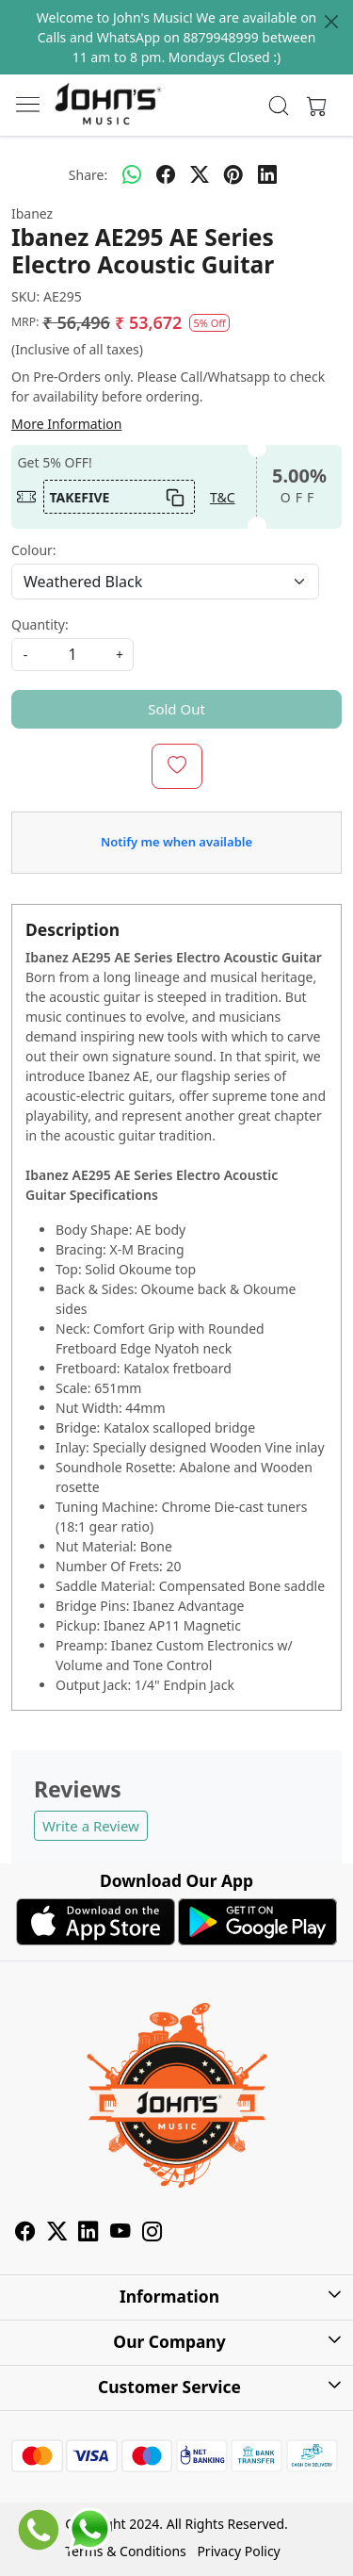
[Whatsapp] (132, 174)
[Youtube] (120, 2233)
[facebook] (166, 174)
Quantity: (40, 624)
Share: (88, 175)
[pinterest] (233, 174)
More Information (66, 424)
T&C (222, 497)
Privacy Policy (238, 2551)
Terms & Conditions (125, 2551)
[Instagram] (152, 2233)
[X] (57, 2233)
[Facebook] (25, 2233)
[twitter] (200, 174)
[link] (278, 105)
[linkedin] (267, 174)
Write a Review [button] (90, 1825)
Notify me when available (176, 841)
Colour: (33, 550)
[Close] (331, 21)
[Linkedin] (88, 2233)
